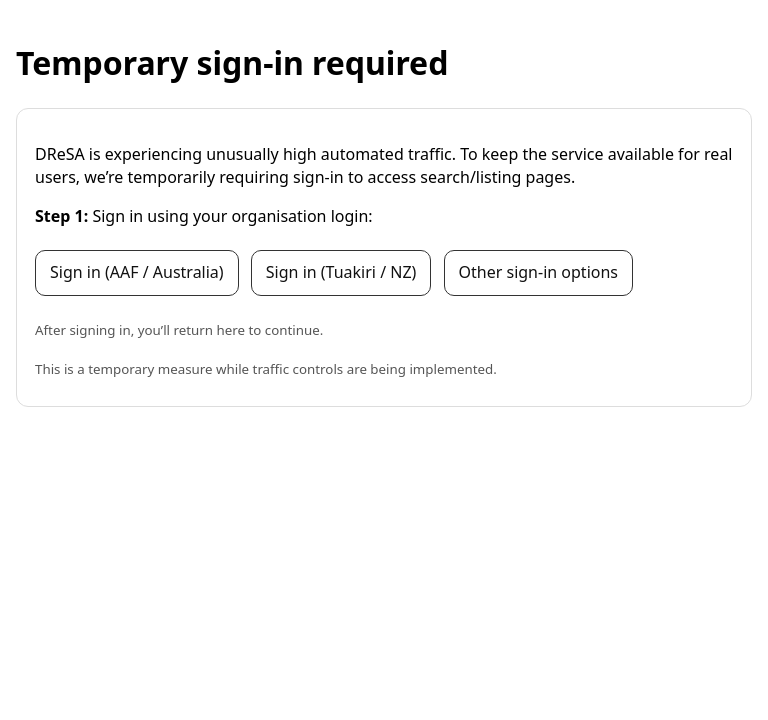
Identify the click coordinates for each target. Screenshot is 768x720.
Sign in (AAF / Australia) (137, 272)
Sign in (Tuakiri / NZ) (341, 272)
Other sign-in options (538, 272)
